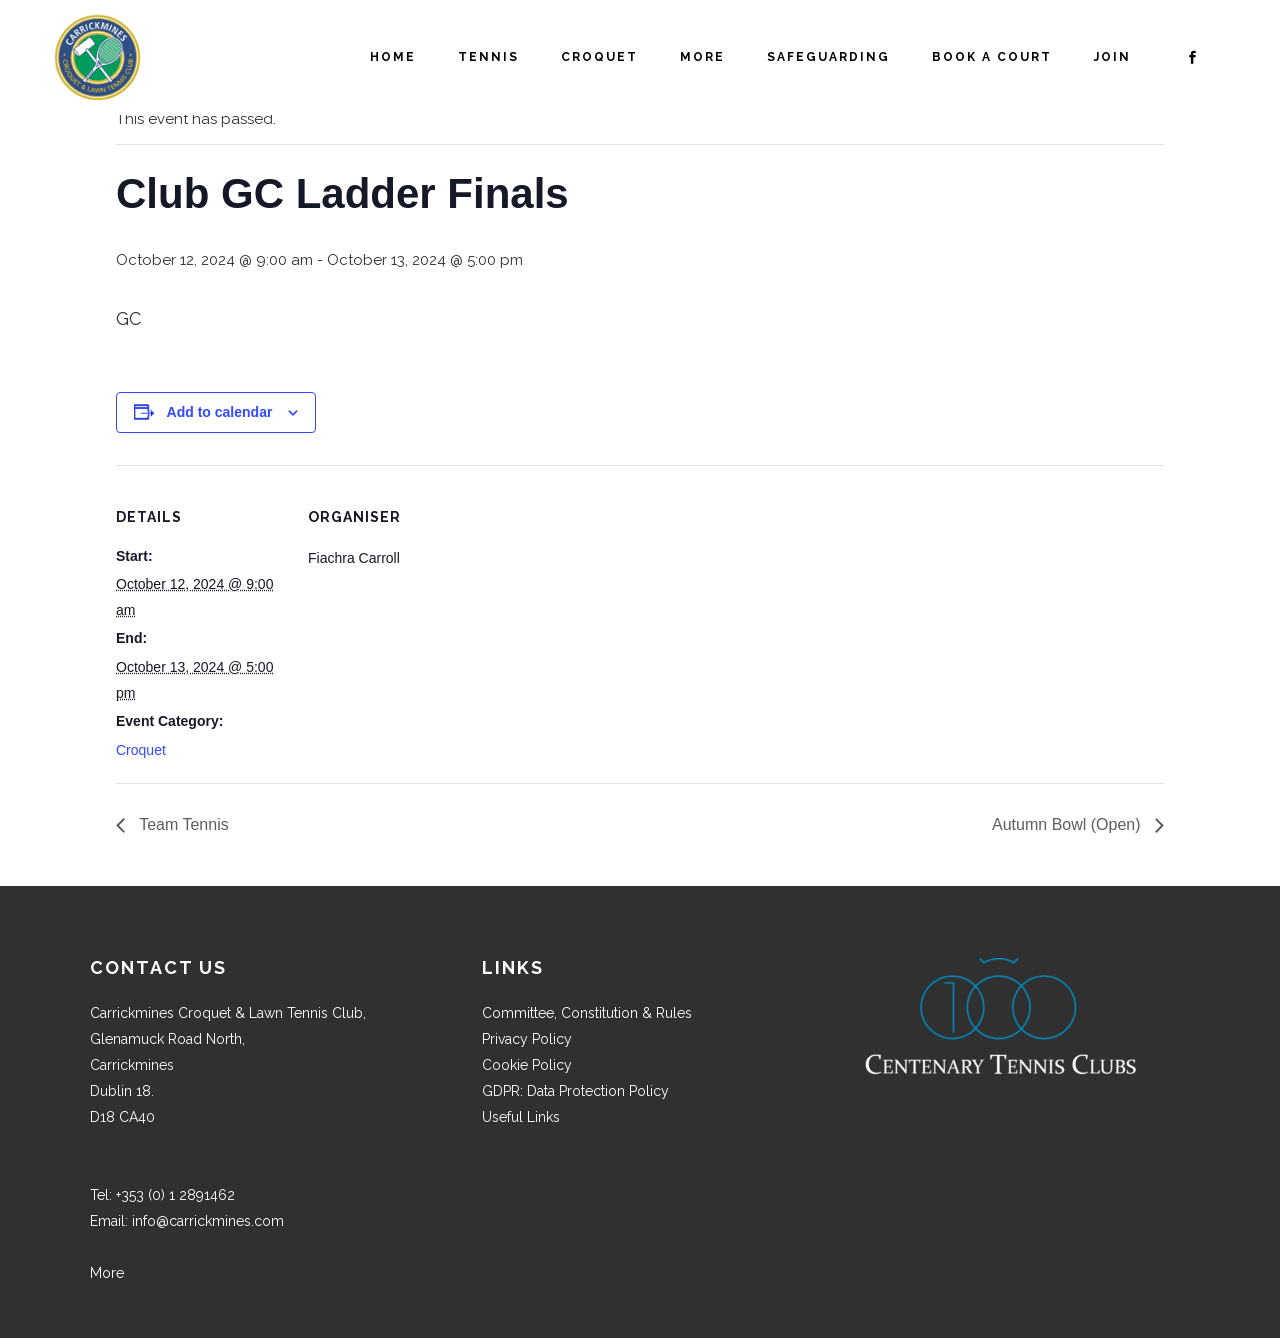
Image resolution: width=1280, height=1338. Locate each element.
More (107, 1273)
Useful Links (521, 1117)
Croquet (141, 750)
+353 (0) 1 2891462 (175, 1195)
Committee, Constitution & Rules (587, 1013)
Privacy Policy (527, 1039)
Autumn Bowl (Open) (1068, 824)
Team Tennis (182, 824)
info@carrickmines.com (208, 1221)
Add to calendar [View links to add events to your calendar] (220, 412)
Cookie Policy (527, 1065)
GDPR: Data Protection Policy (575, 1091)
